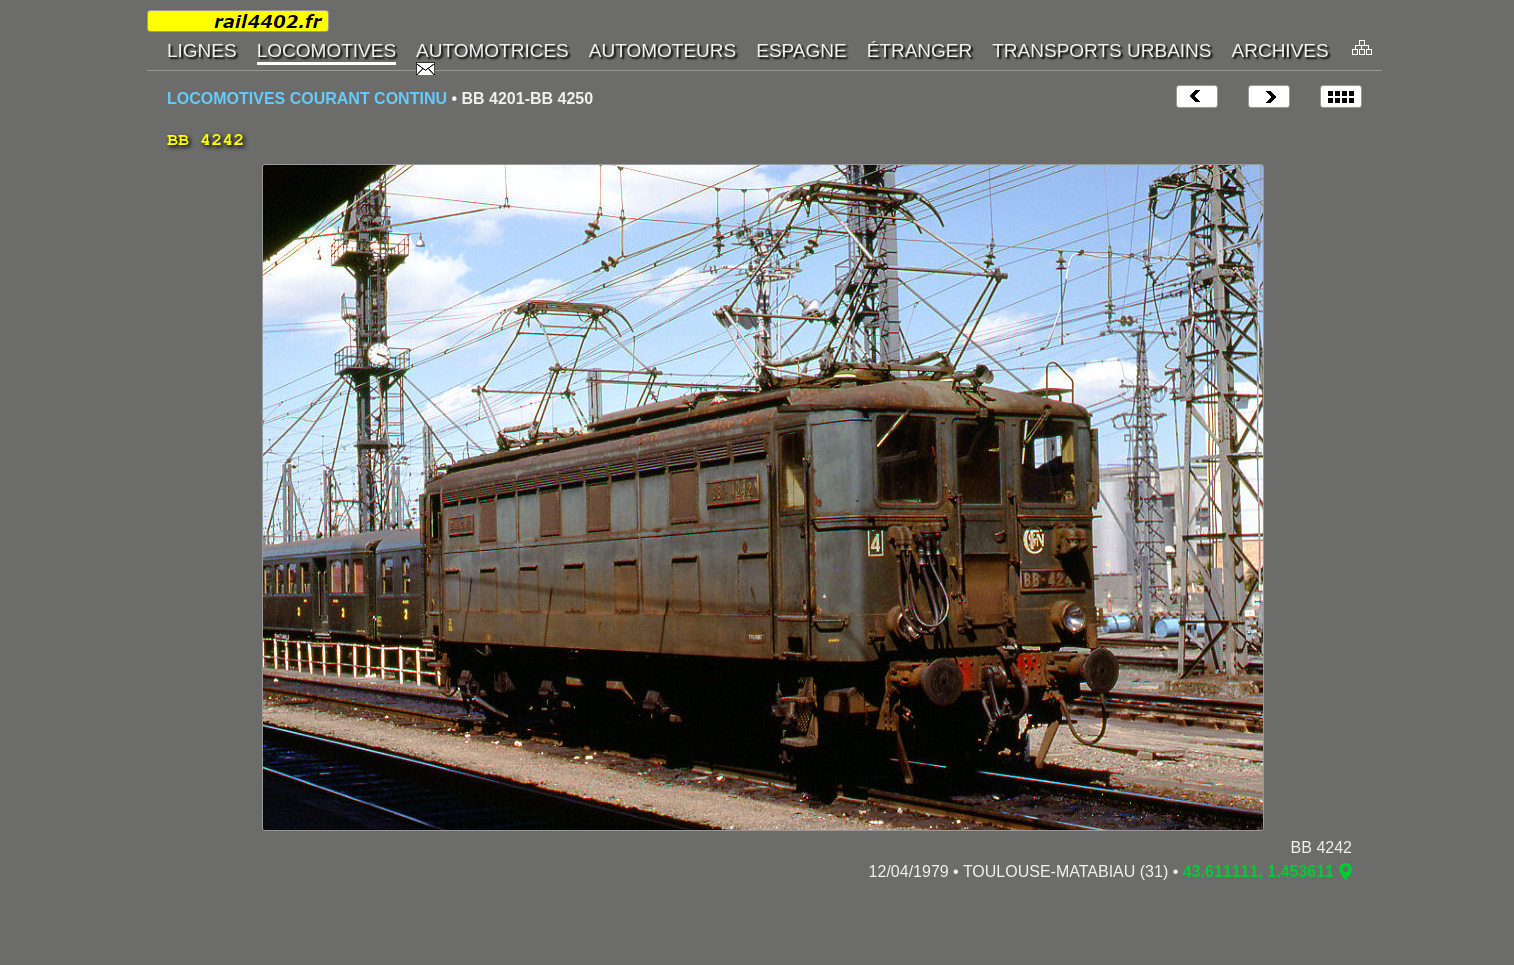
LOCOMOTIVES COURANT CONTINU (307, 98)
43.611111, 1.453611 (1258, 871)
